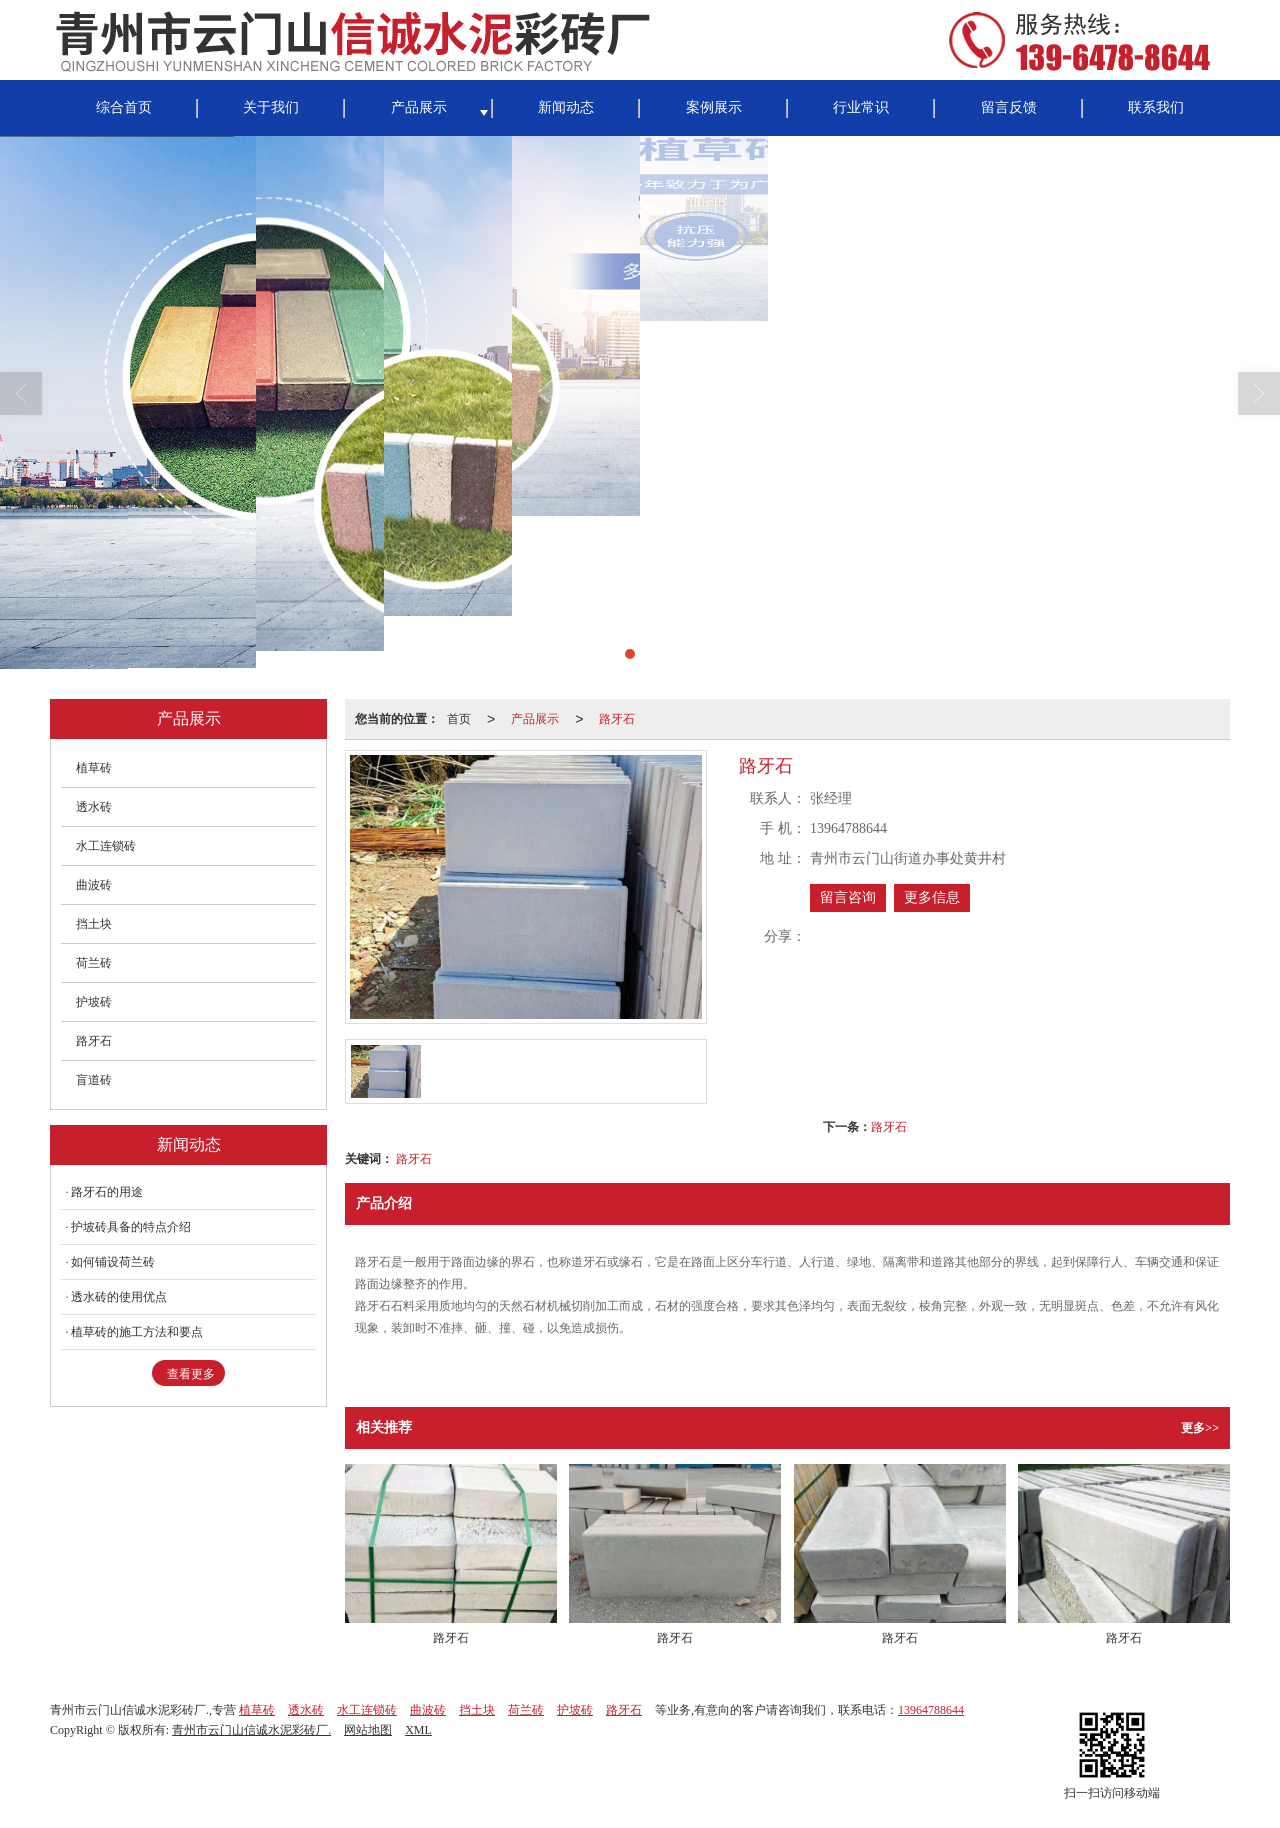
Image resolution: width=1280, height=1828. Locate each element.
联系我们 (1156, 107)
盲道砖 (94, 1080)
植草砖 (94, 768)
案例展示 (714, 107)
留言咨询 (848, 897)
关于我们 (271, 107)
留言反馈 (1009, 107)
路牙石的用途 (107, 1192)
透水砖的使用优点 (119, 1297)
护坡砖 (94, 1002)
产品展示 (419, 107)
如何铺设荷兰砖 (113, 1262)
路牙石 (617, 719)
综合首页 (124, 107)
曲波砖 (94, 885)
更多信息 (932, 897)
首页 (459, 719)
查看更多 (191, 1374)
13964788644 (931, 1710)
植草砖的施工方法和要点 (137, 1332)
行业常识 (861, 107)
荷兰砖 (94, 963)
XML (418, 1730)
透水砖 (94, 807)
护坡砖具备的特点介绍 (131, 1227)
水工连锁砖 (106, 846)
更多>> (1200, 1428)
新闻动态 (566, 107)
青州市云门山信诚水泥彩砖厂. (251, 1730)
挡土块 (94, 924)
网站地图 (368, 1730)
